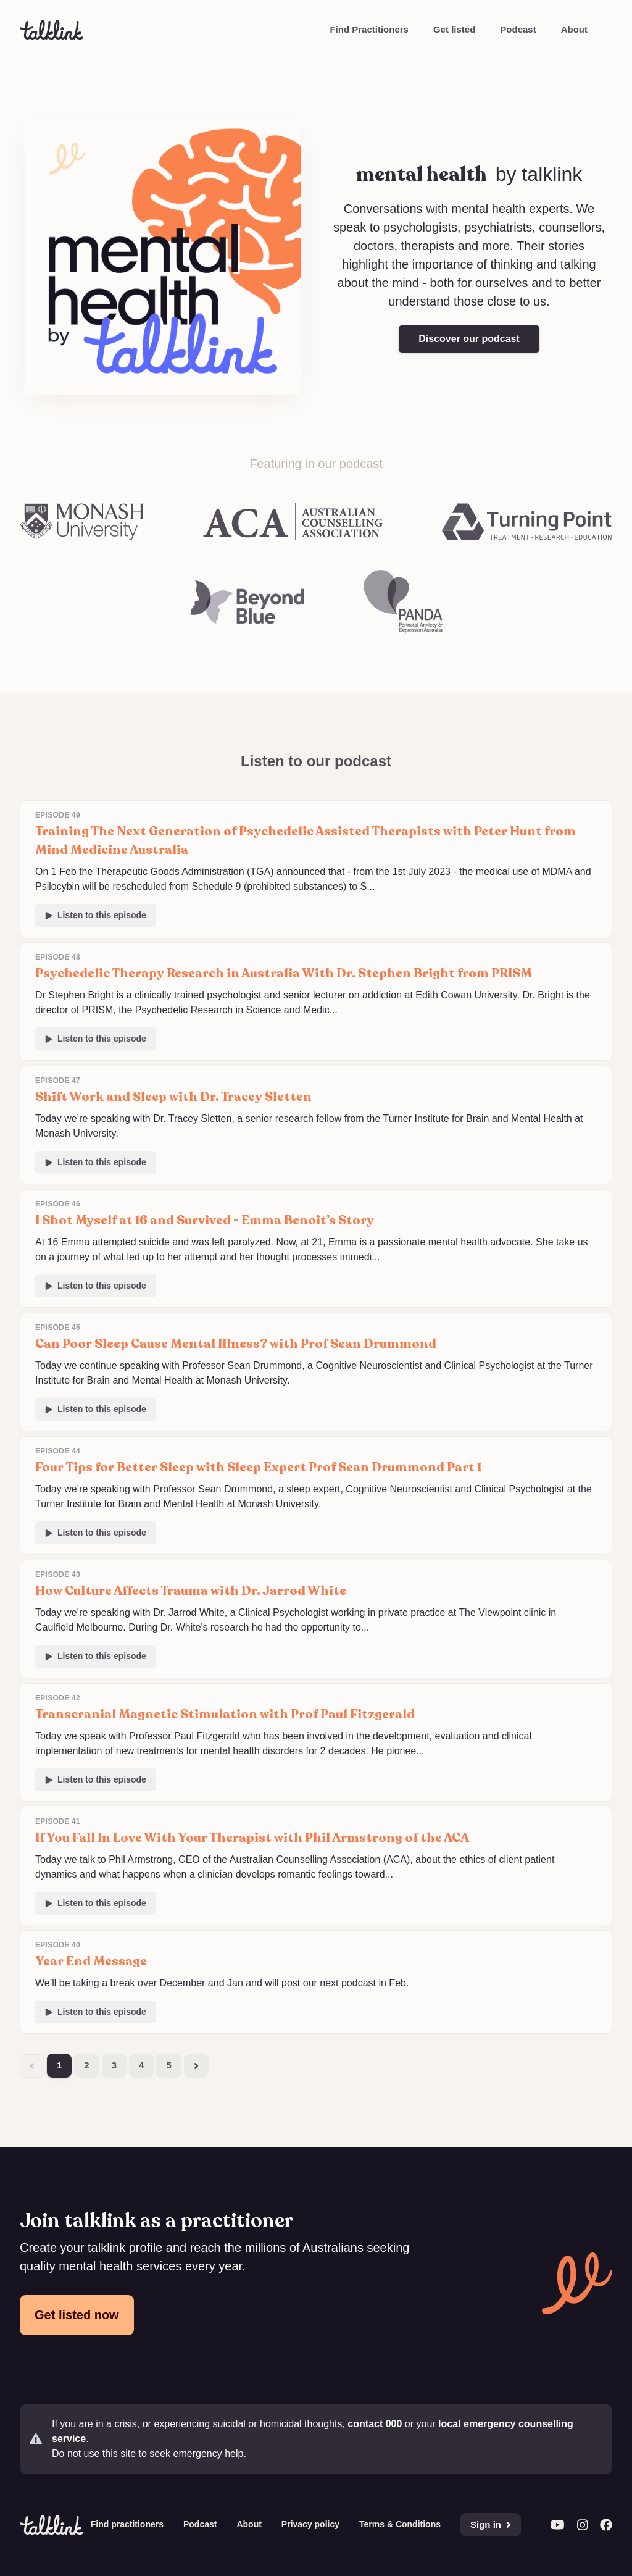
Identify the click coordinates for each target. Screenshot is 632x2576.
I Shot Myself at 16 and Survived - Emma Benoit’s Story (204, 1220)
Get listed (454, 29)
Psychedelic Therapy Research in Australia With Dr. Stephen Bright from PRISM (283, 973)
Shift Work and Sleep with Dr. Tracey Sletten (173, 1097)
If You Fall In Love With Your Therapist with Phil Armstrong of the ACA (252, 1838)
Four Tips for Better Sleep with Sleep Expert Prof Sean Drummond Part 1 (258, 1467)
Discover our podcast (469, 338)
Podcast (518, 29)
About (574, 29)
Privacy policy (310, 2524)
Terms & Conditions (400, 2524)
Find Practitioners (369, 29)
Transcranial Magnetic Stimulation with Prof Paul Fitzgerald (225, 1714)
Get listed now (77, 2315)
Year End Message (91, 1961)
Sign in (490, 2524)
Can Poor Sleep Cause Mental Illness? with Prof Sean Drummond (235, 1344)
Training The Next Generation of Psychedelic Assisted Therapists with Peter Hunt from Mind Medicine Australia (305, 840)
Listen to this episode (95, 915)
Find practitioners (127, 2524)
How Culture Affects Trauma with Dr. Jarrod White (190, 1591)
